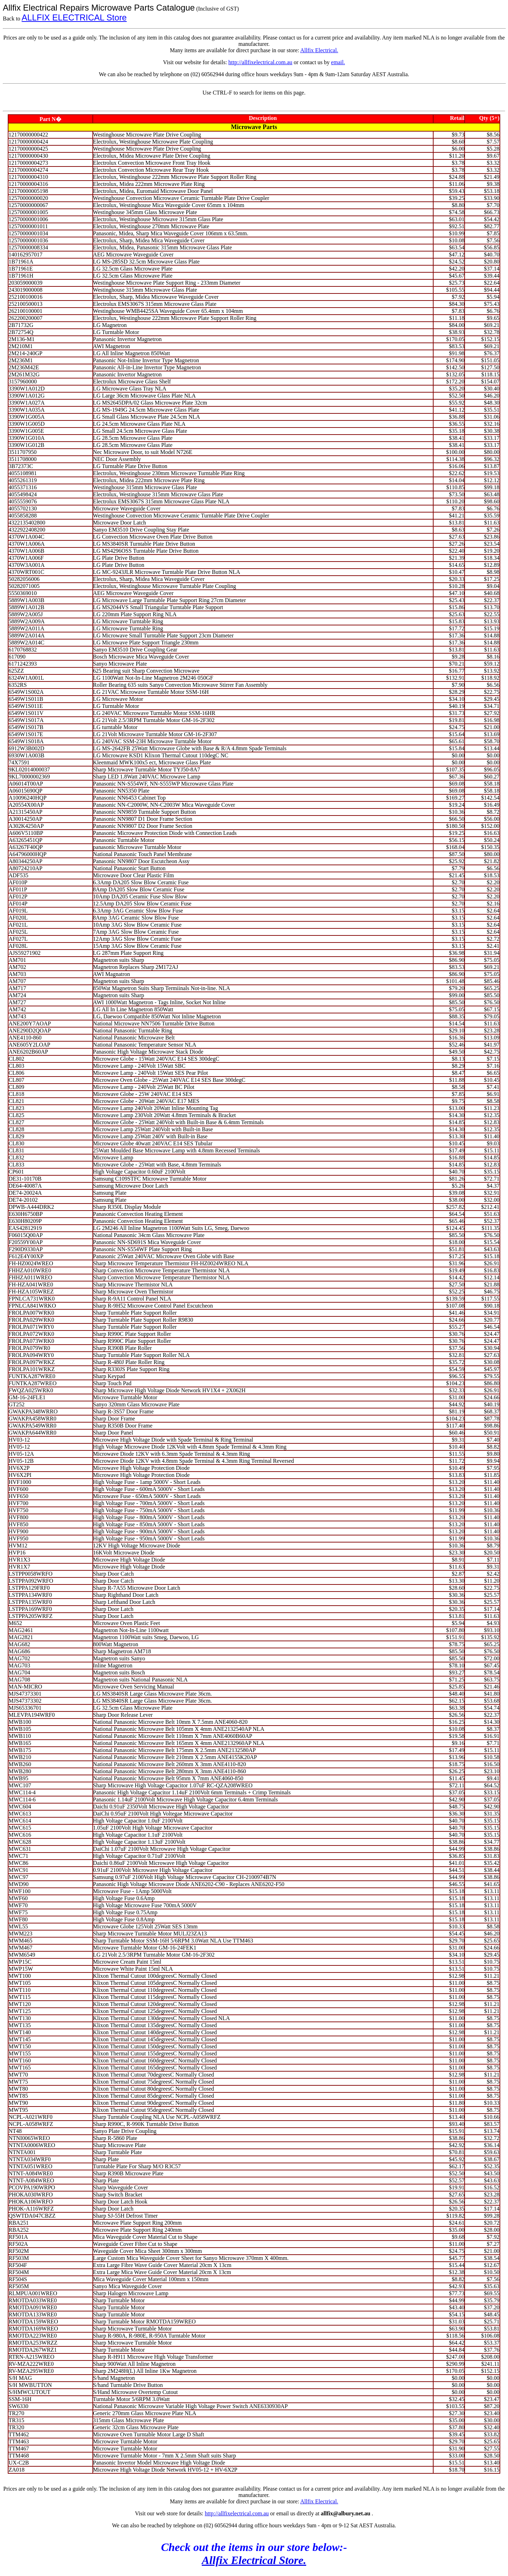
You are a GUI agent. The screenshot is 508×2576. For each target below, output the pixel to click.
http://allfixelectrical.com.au (260, 62)
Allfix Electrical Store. (254, 2560)
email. (338, 62)
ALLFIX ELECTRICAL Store (74, 17)
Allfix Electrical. (319, 50)
